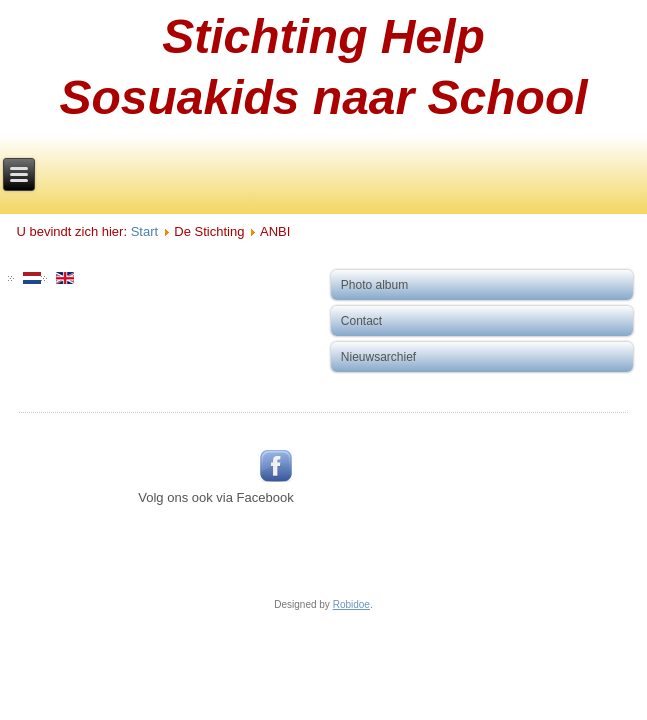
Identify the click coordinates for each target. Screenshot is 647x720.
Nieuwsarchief (378, 357)
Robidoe (351, 604)
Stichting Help (323, 36)
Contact (361, 321)
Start (144, 231)
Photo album (374, 285)
